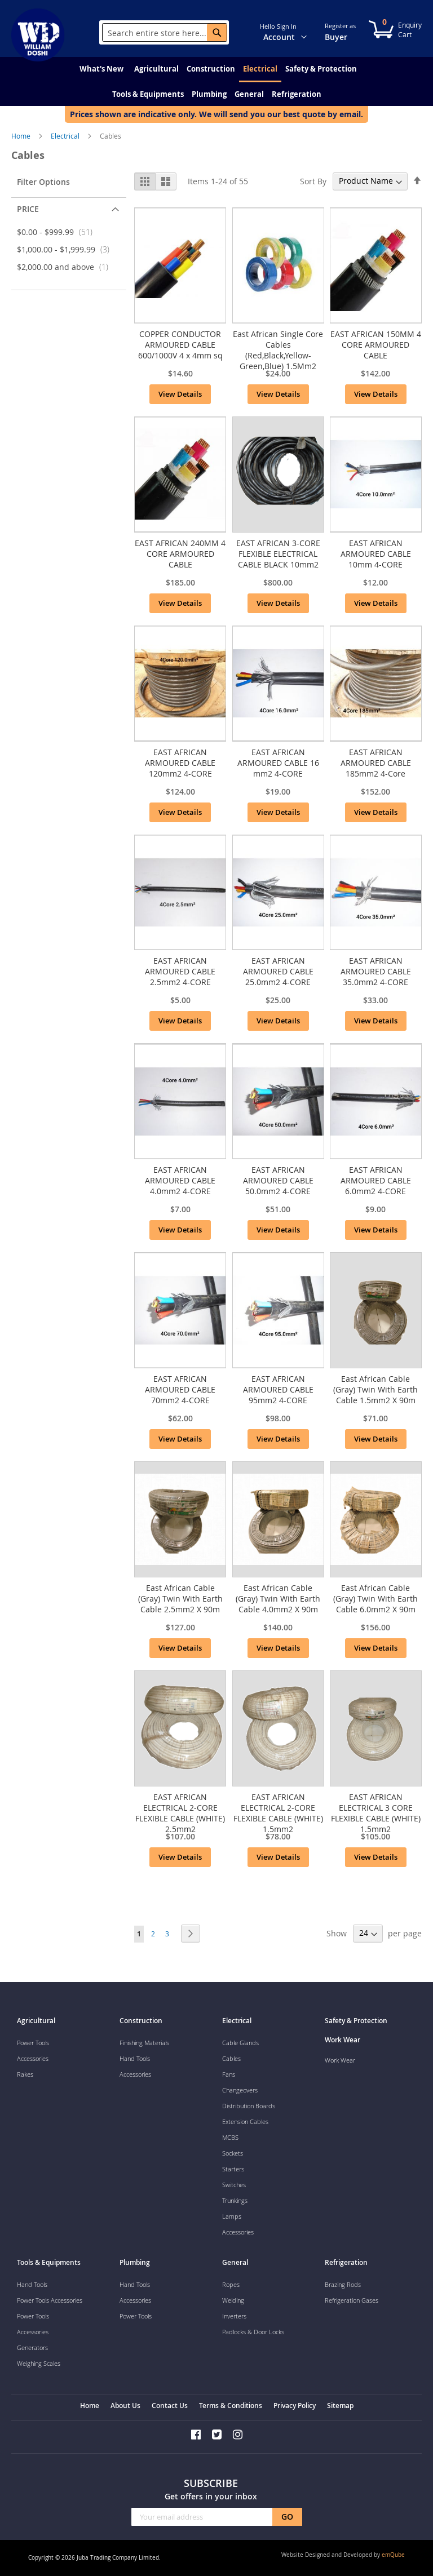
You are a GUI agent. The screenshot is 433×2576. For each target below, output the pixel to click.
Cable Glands (240, 2042)
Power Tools (33, 2042)
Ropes (231, 2284)
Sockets (232, 2153)
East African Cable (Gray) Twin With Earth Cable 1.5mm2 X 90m (375, 1389)
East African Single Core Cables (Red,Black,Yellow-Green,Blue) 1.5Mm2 (278, 350)
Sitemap (340, 2405)
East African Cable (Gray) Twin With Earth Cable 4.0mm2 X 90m (278, 1598)
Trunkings (235, 2200)
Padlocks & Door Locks (253, 2331)
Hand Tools (135, 2058)
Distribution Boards (248, 2105)
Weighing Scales (38, 2363)
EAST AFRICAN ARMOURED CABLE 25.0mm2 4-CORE (278, 971)
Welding (233, 2300)
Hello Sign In (278, 26)
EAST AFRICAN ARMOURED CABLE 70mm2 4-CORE (180, 1389)
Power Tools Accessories (49, 2300)
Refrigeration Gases (351, 2300)
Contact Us (170, 2405)
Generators (32, 2347)
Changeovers (240, 2090)
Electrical (66, 135)
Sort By (313, 180)
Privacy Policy (294, 2405)
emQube (393, 2555)
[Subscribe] (287, 2517)
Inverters (234, 2316)
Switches (234, 2184)
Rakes (25, 2074)
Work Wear (340, 2060)
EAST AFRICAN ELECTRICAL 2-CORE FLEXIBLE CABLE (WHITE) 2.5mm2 (180, 1813)
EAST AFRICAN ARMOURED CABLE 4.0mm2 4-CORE (180, 1180)
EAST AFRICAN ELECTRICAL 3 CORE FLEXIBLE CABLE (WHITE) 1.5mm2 (376, 1813)
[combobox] (165, 33)
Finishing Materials (144, 2042)
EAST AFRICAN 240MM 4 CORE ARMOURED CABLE (180, 554)
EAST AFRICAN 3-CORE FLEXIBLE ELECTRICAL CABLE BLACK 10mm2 (278, 554)
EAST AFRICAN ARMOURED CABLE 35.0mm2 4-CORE (376, 971)
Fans (228, 2074)
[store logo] (44, 34)
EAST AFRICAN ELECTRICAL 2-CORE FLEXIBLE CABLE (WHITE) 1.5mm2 (278, 1813)
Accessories (32, 2058)
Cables (231, 2058)
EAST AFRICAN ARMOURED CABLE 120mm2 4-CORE (180, 763)
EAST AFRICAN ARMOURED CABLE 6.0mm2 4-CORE (376, 1180)
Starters (233, 2169)
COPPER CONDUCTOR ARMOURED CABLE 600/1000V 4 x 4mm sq (180, 345)
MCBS (230, 2137)
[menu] (216, 81)
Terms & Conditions (230, 2405)
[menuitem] (101, 69)
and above (66, 266)
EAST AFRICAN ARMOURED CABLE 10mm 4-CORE (376, 554)
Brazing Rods (343, 2284)
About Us (125, 2405)
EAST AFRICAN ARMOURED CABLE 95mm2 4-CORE (278, 1389)
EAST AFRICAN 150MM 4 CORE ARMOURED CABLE (375, 345)
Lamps (231, 2216)
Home (21, 135)
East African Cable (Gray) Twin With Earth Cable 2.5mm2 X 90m (180, 1598)
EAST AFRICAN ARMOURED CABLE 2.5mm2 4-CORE (180, 971)
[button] (310, 31)
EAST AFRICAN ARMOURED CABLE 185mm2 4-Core (376, 763)
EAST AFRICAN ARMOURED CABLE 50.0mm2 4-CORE (278, 1180)
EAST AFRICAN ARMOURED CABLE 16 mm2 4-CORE (278, 763)
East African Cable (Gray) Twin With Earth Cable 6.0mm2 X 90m (375, 1598)
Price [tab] (28, 208)
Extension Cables (245, 2121)
